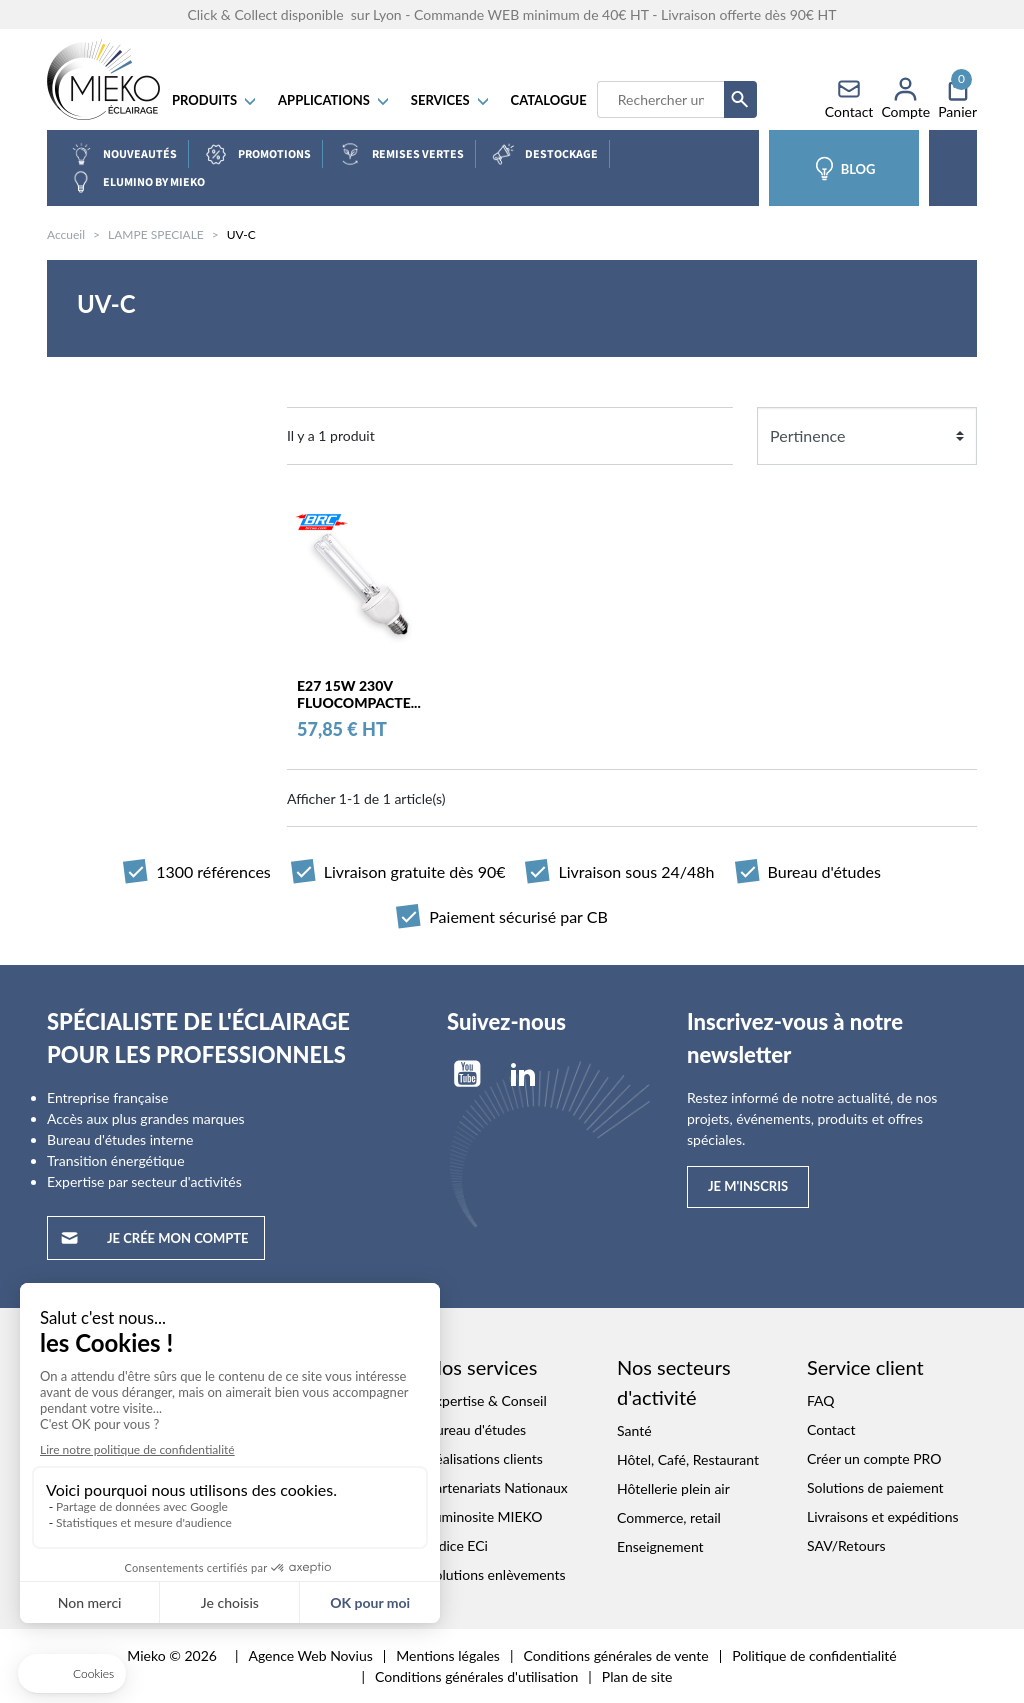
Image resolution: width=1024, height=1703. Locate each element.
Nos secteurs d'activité (674, 1382)
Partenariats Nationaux (497, 1487)
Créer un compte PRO (874, 1458)
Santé (634, 1430)
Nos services (482, 1367)
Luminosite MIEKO (485, 1516)
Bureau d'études (476, 1429)
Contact (831, 1429)
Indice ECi (457, 1545)
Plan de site (637, 1676)
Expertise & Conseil (487, 1400)
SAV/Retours (846, 1545)
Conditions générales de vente (615, 1655)
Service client (865, 1367)
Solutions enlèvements (496, 1574)
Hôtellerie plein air (673, 1488)
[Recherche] (660, 99)
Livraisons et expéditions (883, 1516)
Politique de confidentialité (814, 1655)
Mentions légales (448, 1655)
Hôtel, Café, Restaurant (688, 1459)
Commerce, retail (669, 1517)
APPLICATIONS (334, 100)
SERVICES (451, 100)
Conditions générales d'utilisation (476, 1676)
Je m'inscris (748, 1186)
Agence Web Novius (310, 1655)
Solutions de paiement (875, 1487)
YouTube (467, 1074)
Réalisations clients (485, 1458)
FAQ (821, 1400)
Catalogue (549, 100)
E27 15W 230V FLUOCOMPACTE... (359, 694)
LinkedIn (523, 1074)
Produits (215, 100)
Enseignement (660, 1546)
